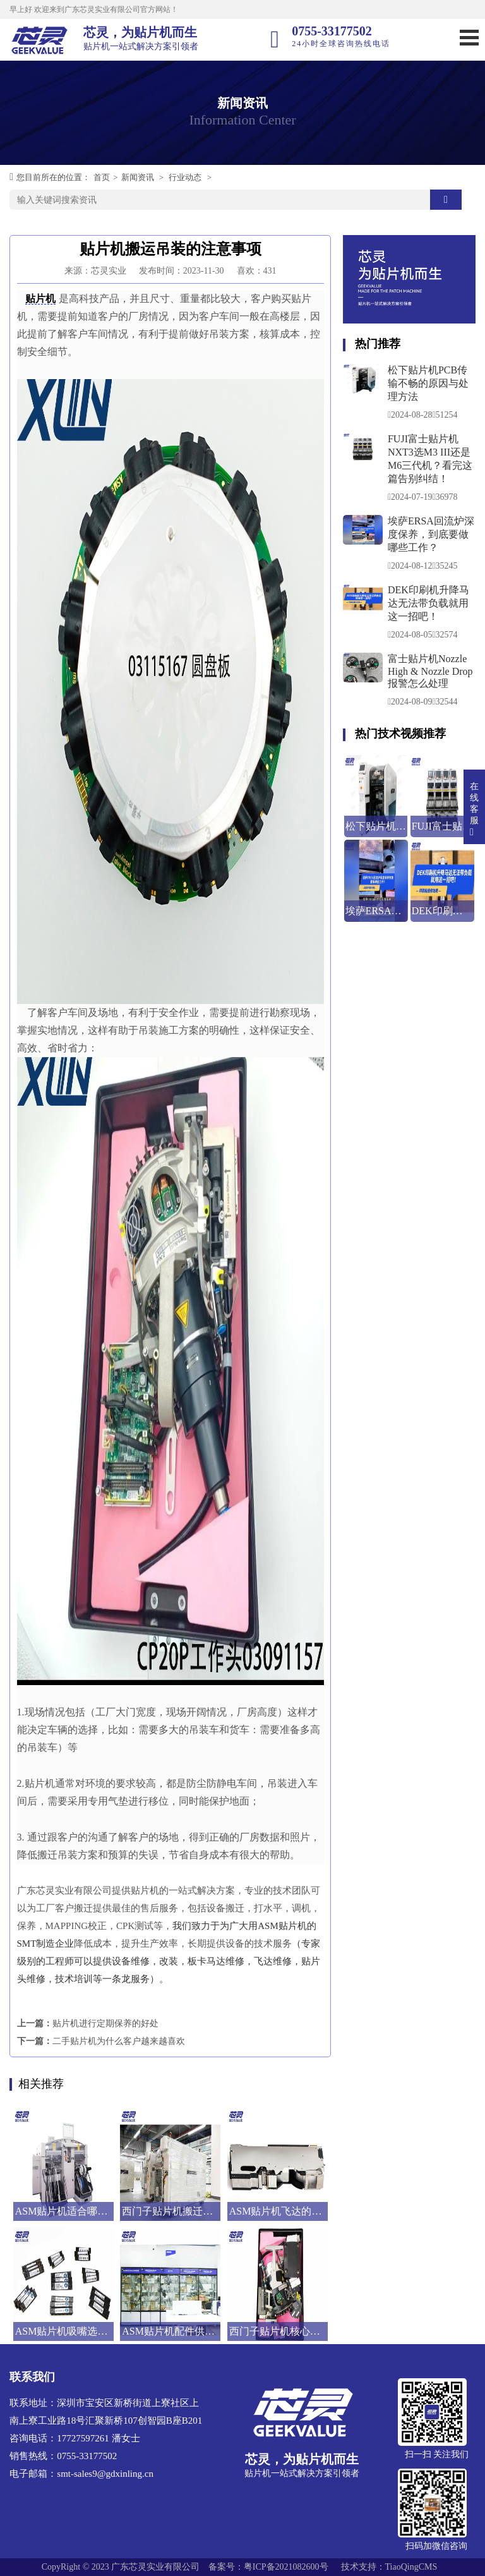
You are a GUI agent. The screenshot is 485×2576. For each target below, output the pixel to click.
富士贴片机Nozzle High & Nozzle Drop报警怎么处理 (430, 671)
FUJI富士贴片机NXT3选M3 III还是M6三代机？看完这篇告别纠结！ (430, 458)
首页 (101, 177)
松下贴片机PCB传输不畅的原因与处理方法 (428, 383)
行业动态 (185, 177)
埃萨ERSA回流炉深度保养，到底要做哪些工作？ (431, 534)
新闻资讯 (137, 177)
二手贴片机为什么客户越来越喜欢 (118, 2041)
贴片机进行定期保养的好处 (105, 2023)
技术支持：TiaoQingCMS (389, 2567)
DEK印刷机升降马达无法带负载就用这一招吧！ (428, 603)
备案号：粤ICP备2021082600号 (268, 2567)
